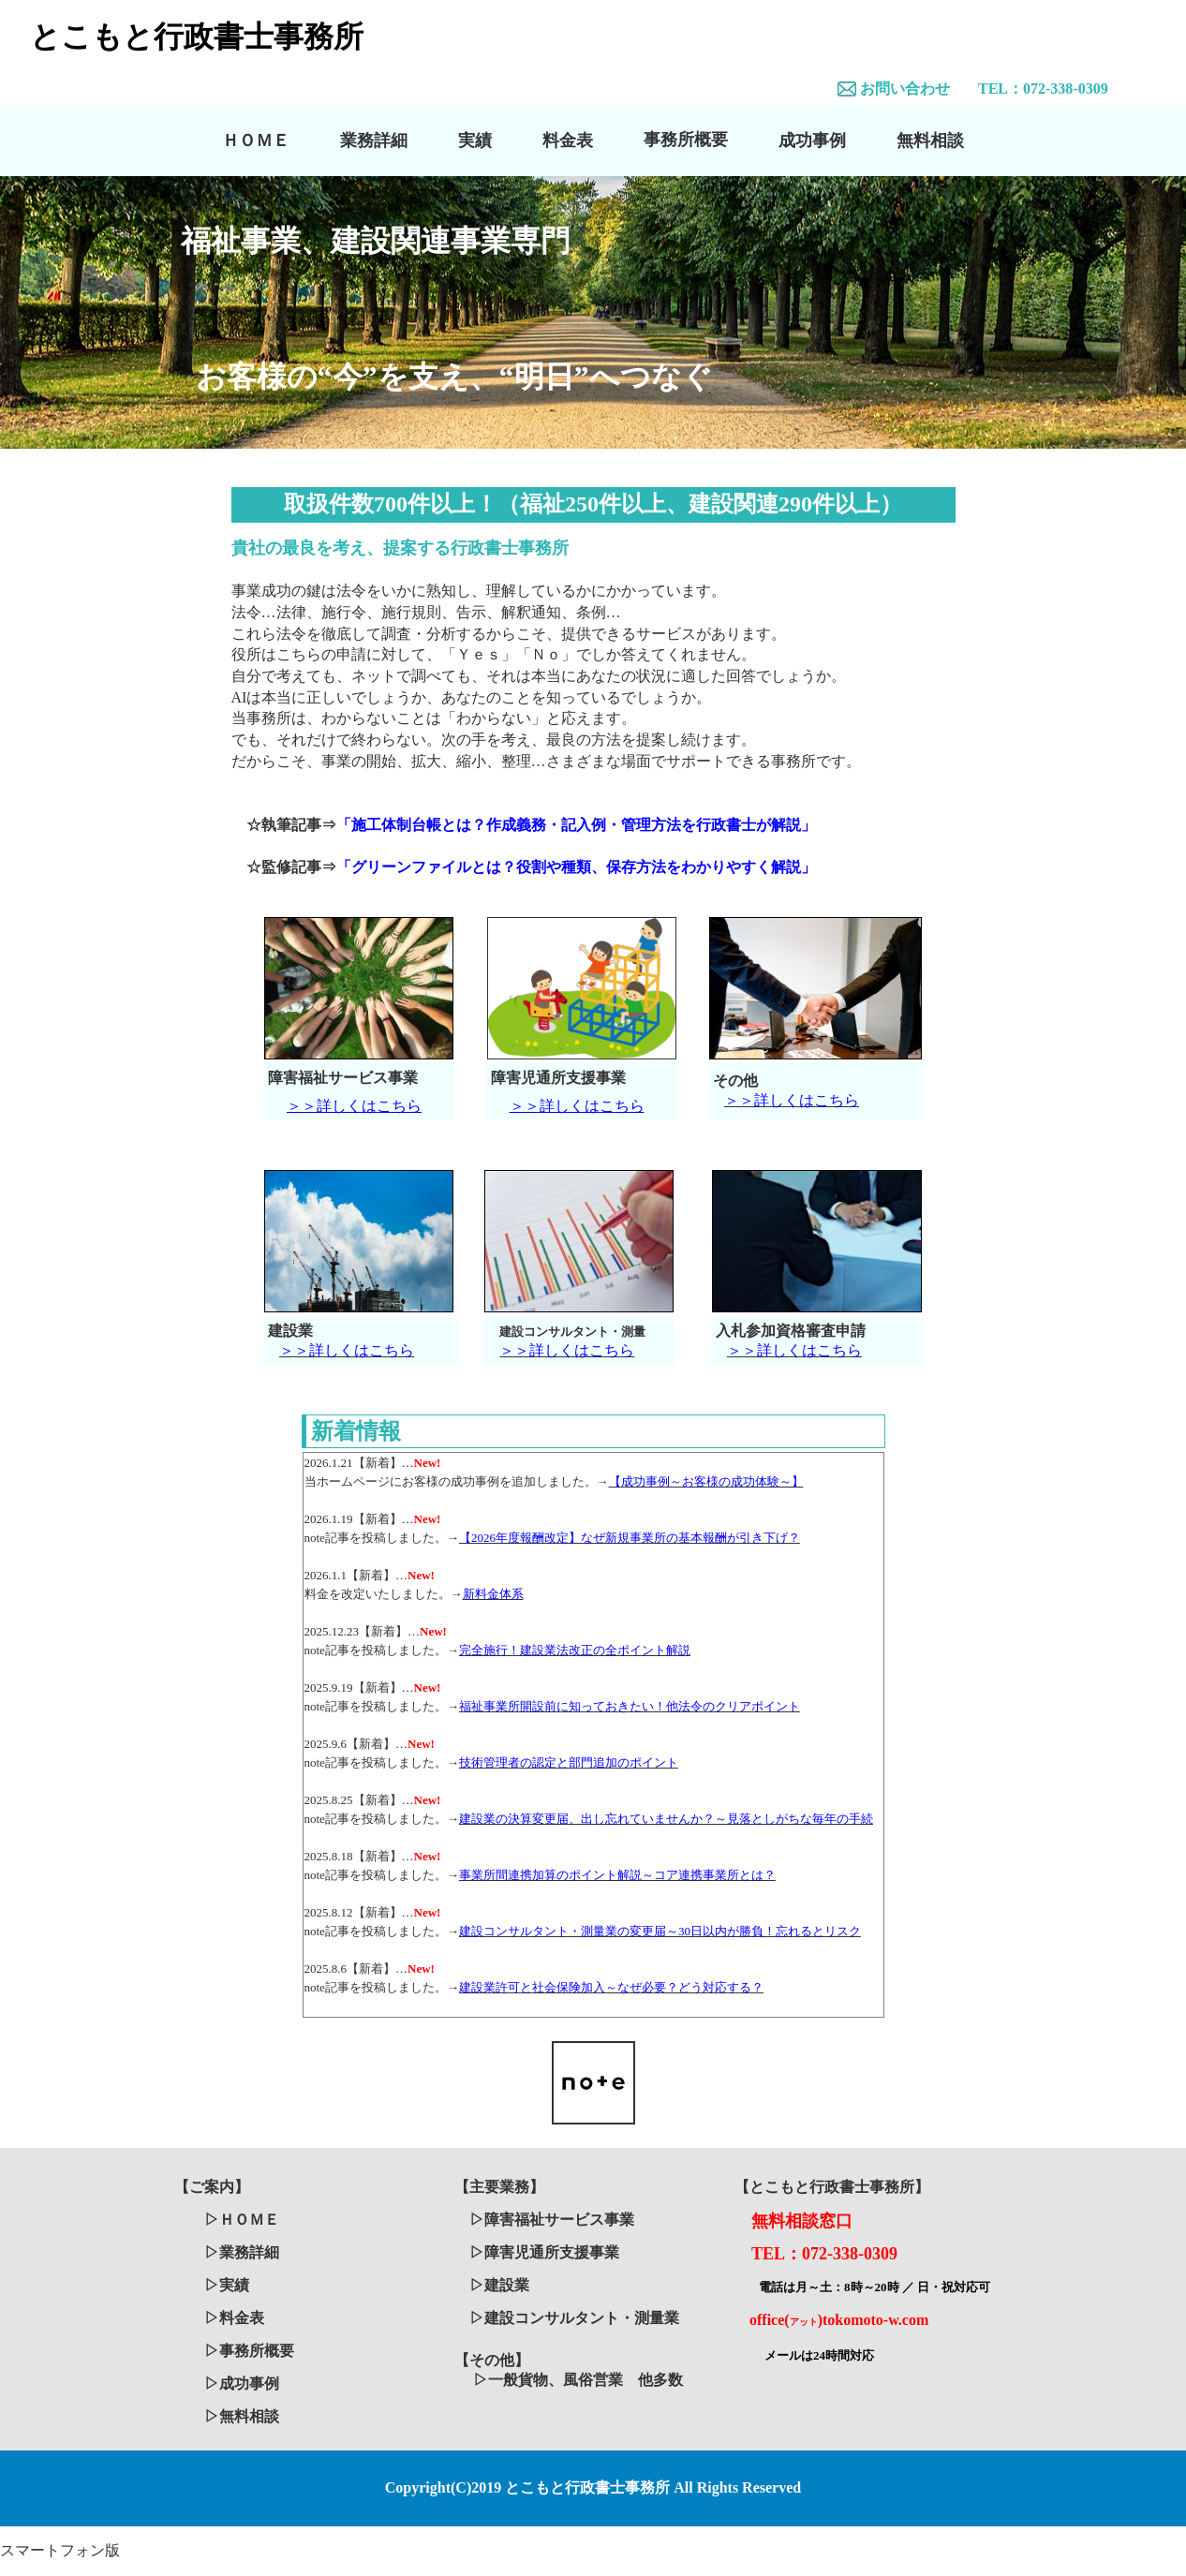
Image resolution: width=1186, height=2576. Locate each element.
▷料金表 (234, 2318)
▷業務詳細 (241, 2252)
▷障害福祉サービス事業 (551, 2220)
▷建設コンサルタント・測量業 (574, 2318)
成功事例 (812, 140)
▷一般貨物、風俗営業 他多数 (578, 2380)
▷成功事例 (241, 2383)
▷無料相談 (241, 2416)
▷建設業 (499, 2285)
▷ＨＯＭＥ (241, 2220)
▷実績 (226, 2285)
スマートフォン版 (60, 2550)
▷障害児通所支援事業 (544, 2252)
